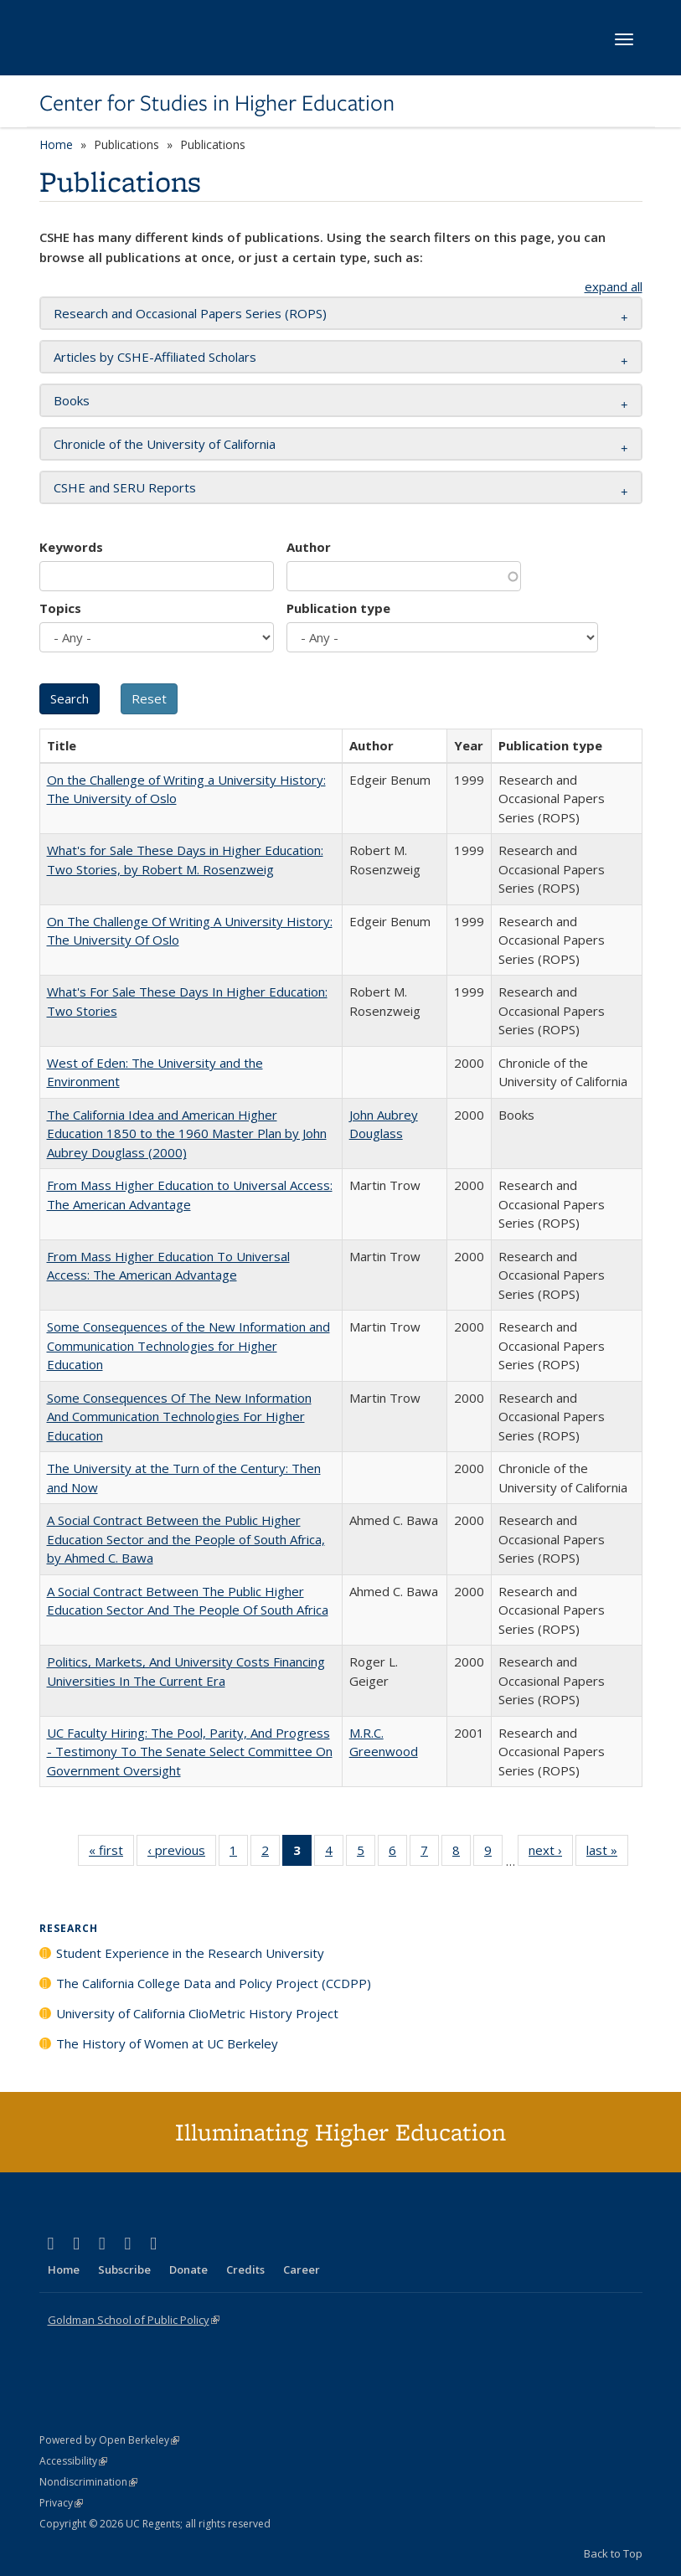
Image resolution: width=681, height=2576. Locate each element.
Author (308, 546)
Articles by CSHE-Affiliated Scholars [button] (155, 356)
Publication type (338, 608)
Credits (245, 2269)
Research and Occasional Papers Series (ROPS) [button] (190, 313)
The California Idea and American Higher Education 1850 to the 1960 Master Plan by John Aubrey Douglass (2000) (187, 1133)
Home (56, 144)
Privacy (61, 2503)
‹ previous (181, 1853)
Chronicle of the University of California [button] (165, 443)
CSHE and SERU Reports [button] (125, 487)
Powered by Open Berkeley (109, 2440)
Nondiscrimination (88, 2482)
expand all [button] (613, 286)
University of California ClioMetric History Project (197, 2013)
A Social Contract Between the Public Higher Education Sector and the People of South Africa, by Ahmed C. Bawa (186, 1539)
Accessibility (73, 2461)
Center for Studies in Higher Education (217, 103)
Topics (60, 608)
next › (551, 1853)
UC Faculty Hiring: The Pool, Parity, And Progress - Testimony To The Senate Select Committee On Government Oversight (190, 1751)
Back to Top (613, 2553)
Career (301, 2269)
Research (68, 1928)
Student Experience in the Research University (190, 1953)
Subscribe (124, 2269)
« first (111, 1853)
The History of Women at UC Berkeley (167, 2043)
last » (607, 1853)
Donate (188, 2269)
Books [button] (72, 400)
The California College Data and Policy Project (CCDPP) (213, 1983)
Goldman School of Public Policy (133, 2319)
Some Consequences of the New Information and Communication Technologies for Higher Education (188, 1345)
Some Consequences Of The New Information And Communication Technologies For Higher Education (179, 1416)
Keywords (71, 546)
